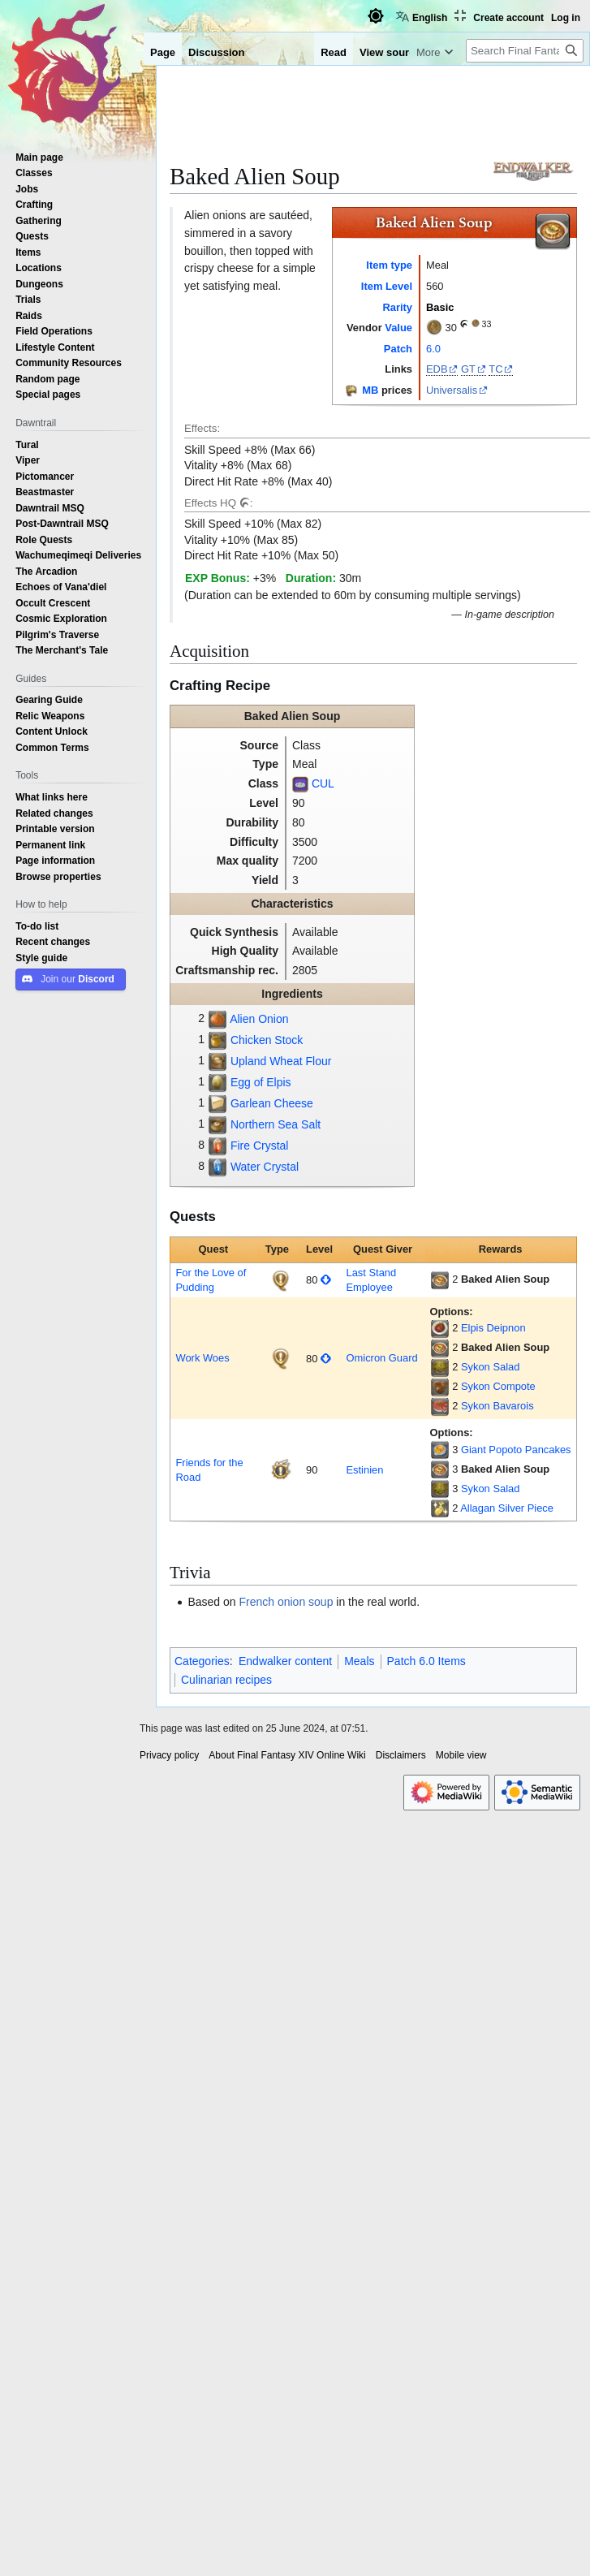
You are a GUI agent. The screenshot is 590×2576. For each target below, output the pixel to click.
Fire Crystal (259, 1145)
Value (398, 327)
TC (495, 369)
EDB (437, 369)
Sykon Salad (490, 1367)
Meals (359, 1661)
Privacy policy (169, 1755)
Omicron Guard (381, 1358)
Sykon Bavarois (497, 1406)
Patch (398, 349)
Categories (202, 1661)
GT (468, 369)
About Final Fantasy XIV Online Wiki (287, 1755)
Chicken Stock (266, 1039)
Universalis (451, 390)
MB (370, 390)
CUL (323, 783)
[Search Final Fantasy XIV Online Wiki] (525, 51)
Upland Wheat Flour (281, 1061)
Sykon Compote (498, 1386)
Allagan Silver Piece (506, 1508)
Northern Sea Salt (275, 1124)
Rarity (397, 307)
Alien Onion (259, 1018)
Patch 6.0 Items (426, 1661)
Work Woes (202, 1358)
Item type (389, 265)
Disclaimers (401, 1755)
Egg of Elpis (260, 1082)
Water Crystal (264, 1166)
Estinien (364, 1470)
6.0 (433, 349)
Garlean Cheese (271, 1103)
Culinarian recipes (226, 1679)
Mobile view (461, 1755)
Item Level (386, 286)
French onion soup (286, 1601)
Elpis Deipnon (493, 1328)
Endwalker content (285, 1661)
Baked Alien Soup (505, 1279)
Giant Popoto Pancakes (516, 1449)
